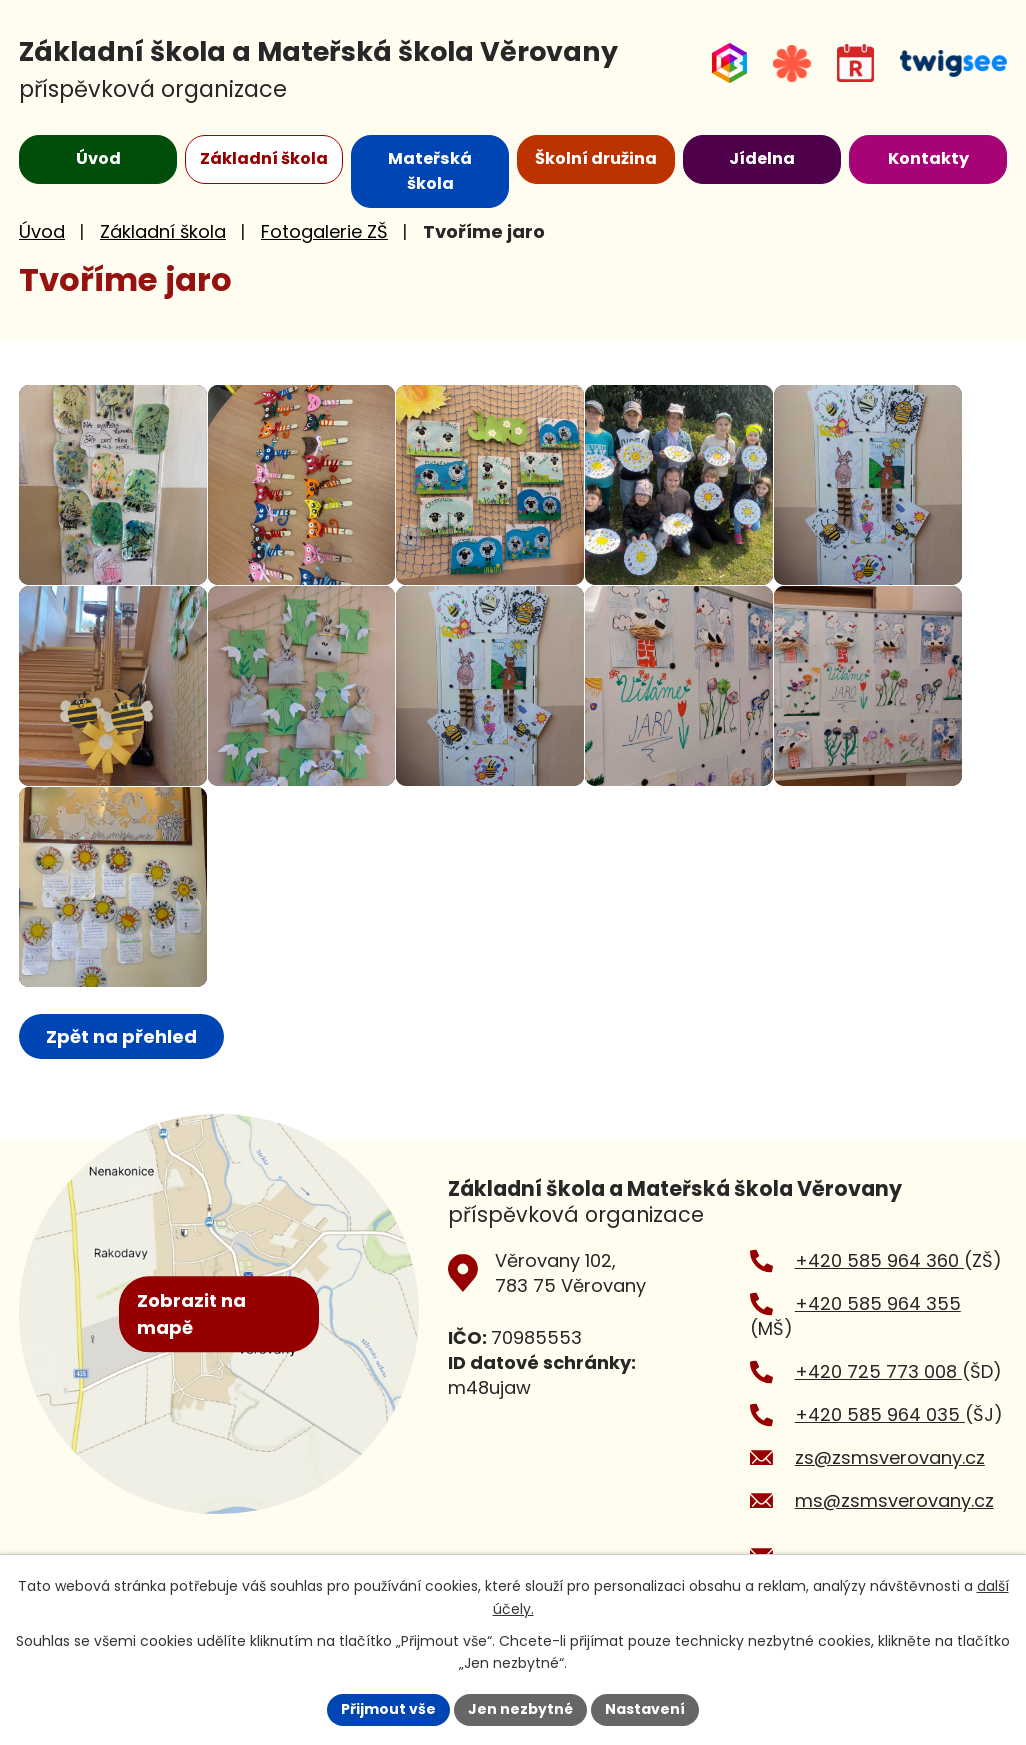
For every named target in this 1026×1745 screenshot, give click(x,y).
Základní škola (163, 231)
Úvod (42, 231)
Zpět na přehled (121, 1036)
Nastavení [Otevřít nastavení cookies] (645, 1709)
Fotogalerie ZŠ (324, 231)
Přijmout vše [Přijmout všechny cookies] (388, 1709)
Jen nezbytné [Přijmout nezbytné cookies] (520, 1709)
